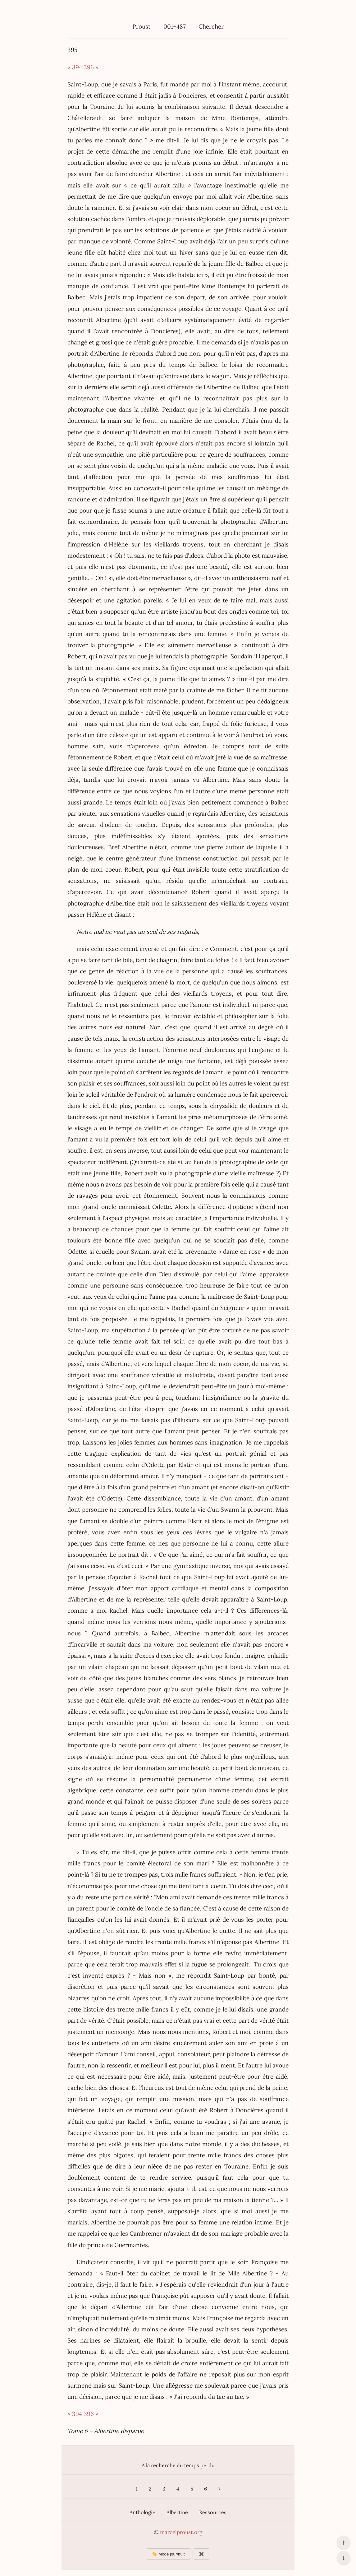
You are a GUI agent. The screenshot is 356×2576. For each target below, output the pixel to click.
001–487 (174, 26)
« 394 (74, 67)
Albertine (177, 2512)
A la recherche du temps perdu (178, 2465)
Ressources (212, 2512)
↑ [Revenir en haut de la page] (343, 2542)
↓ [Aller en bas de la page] (343, 2558)
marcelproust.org (181, 2532)
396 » (91, 67)
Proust (141, 26)
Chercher (211, 26)
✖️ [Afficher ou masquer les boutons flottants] (201, 2554)
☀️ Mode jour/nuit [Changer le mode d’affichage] (168, 2554)
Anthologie (142, 2512)
